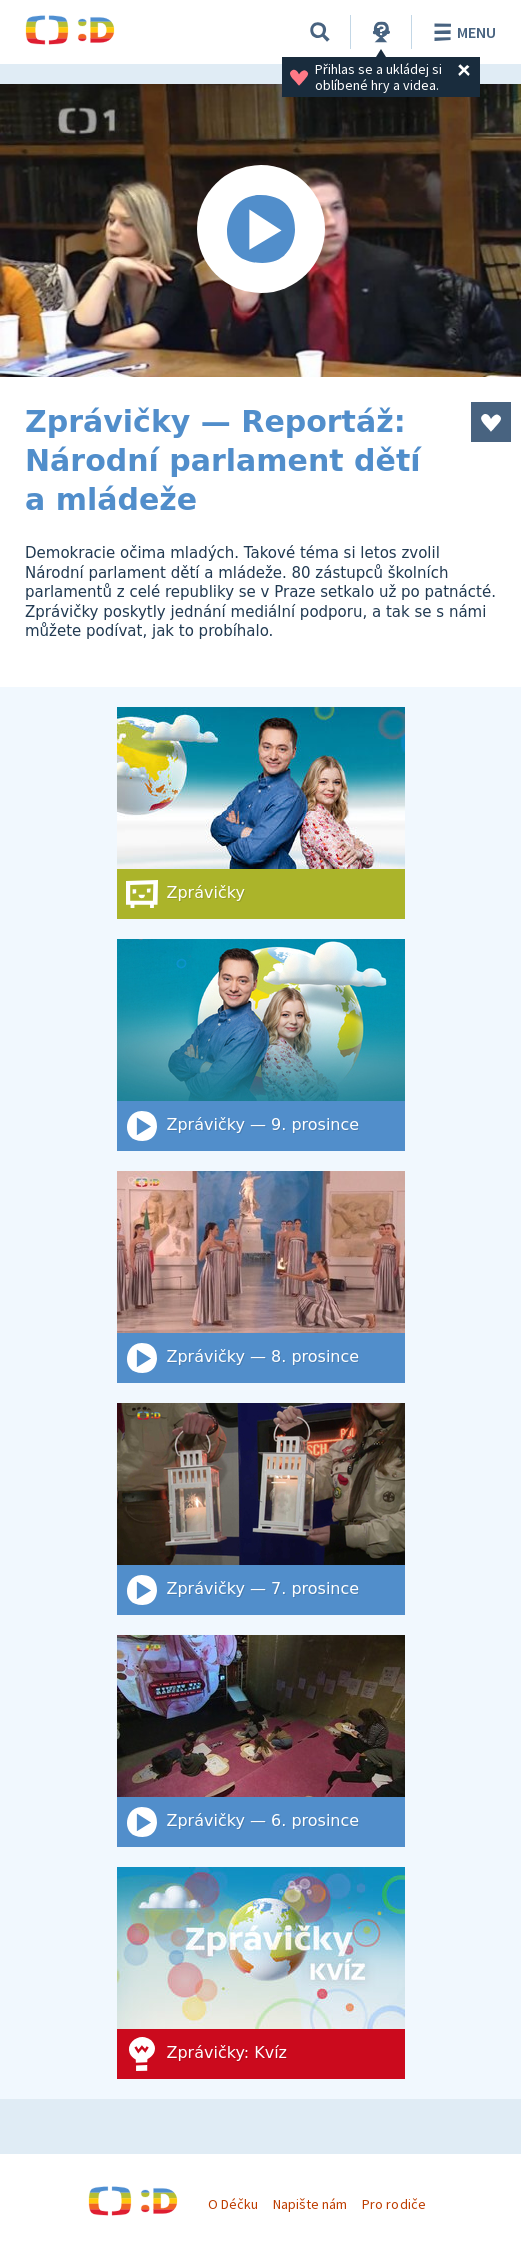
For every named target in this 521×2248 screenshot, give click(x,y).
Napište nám (310, 2204)
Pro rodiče (393, 2204)
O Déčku (233, 2204)
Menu (461, 32)
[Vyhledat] (320, 32)
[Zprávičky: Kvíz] (261, 1973)
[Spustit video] (260, 230)
